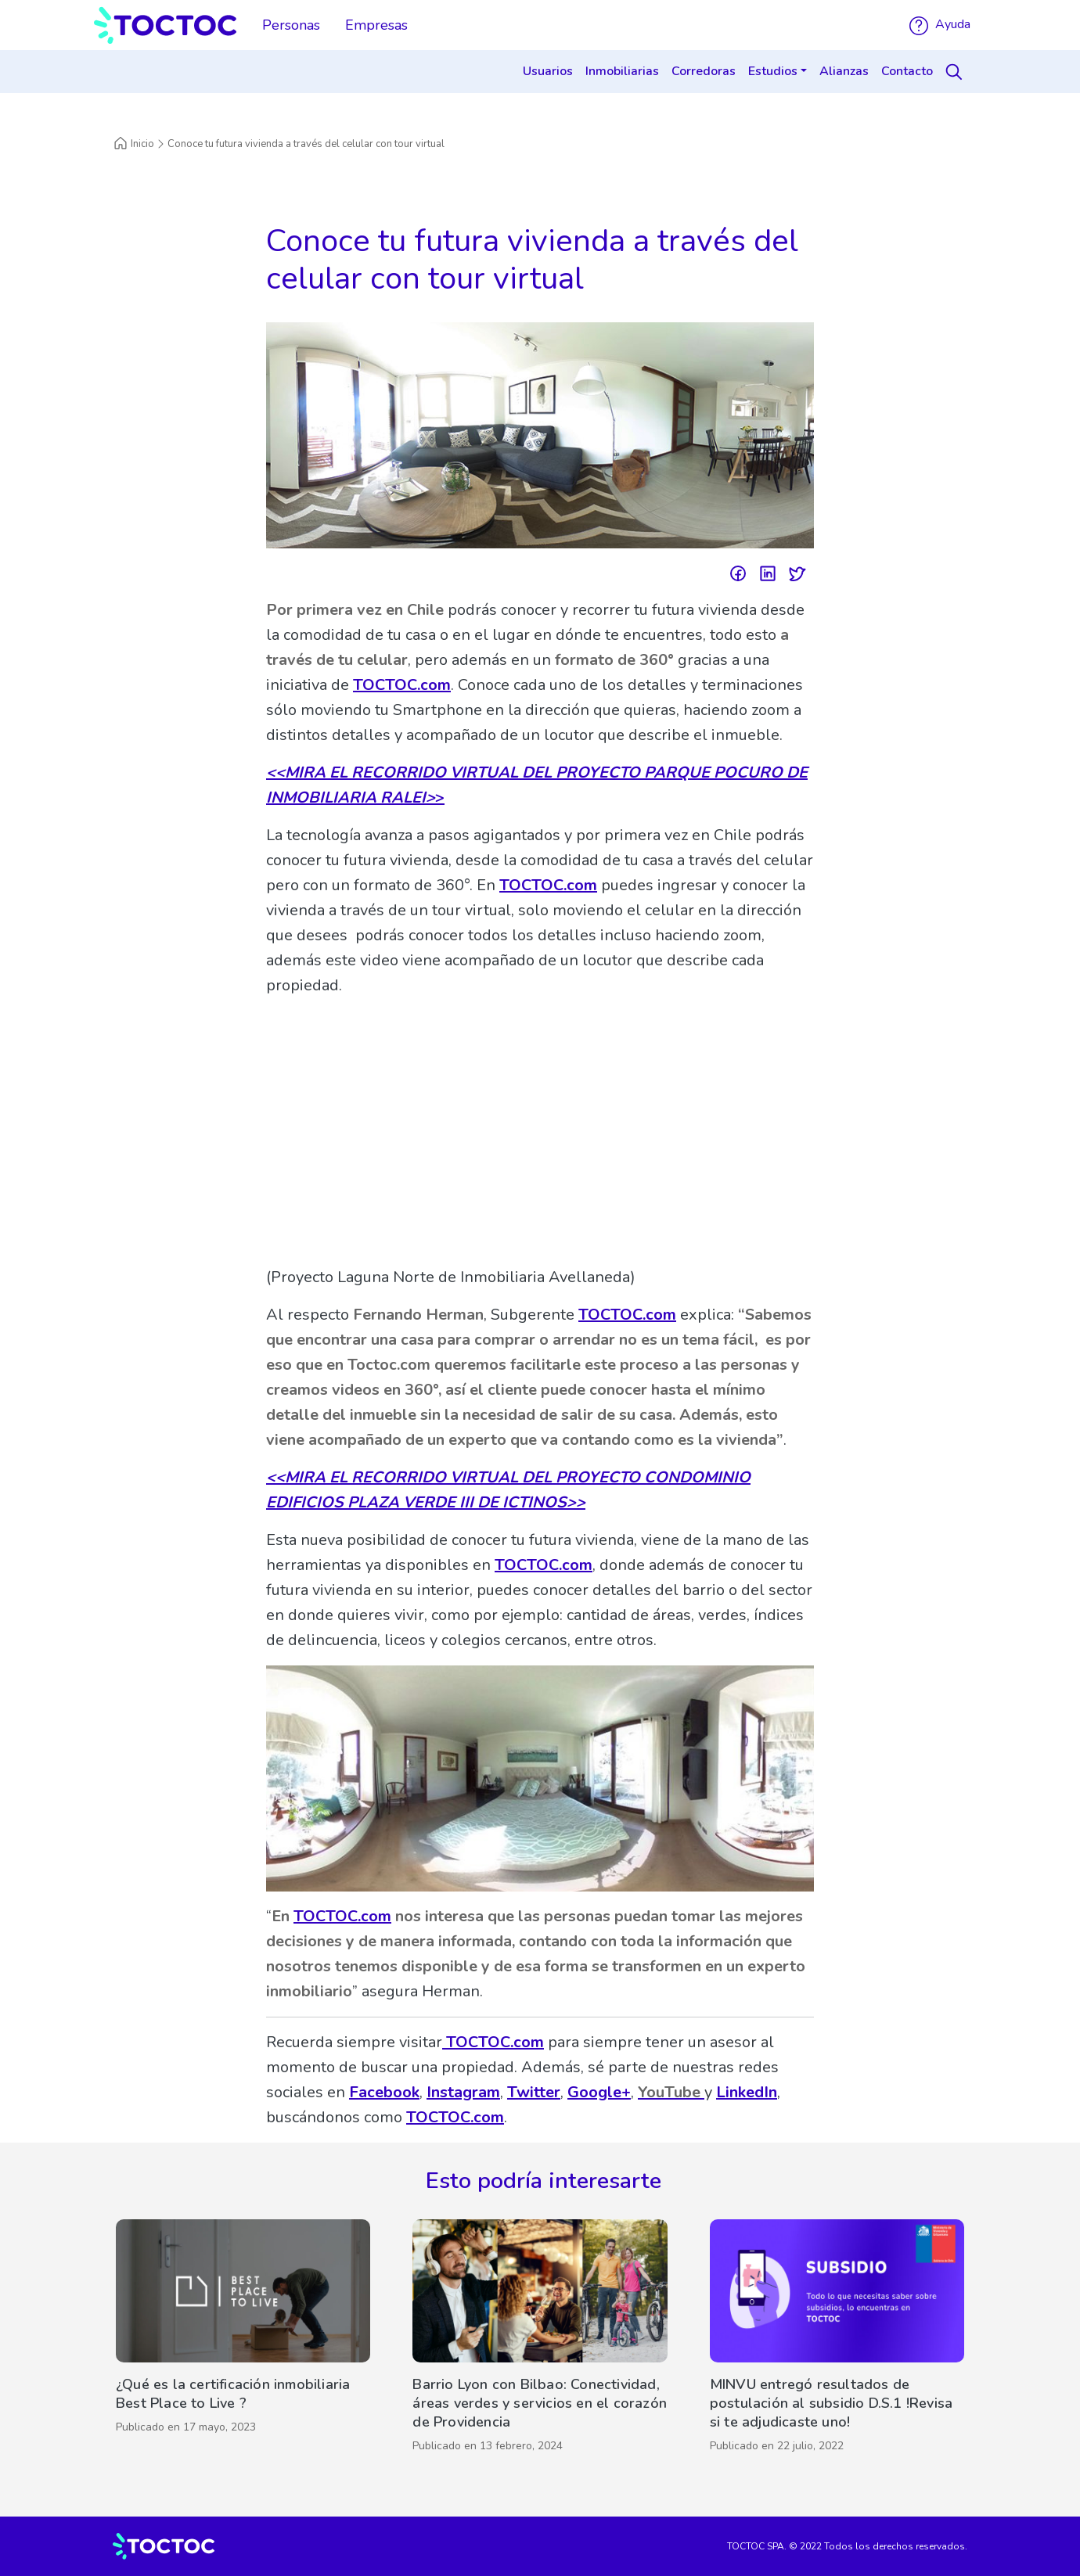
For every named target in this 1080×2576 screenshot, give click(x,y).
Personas (291, 25)
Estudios (772, 71)
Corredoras (703, 71)
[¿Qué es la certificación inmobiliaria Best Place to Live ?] (243, 2340)
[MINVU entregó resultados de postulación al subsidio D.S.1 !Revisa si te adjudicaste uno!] (837, 2340)
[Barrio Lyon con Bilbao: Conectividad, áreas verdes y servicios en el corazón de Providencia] (539, 2340)
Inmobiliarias (622, 71)
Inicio (133, 144)
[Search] (956, 72)
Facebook (384, 2092)
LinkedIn (746, 2092)
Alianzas (844, 71)
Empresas (376, 25)
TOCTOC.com (402, 684)
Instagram (463, 2092)
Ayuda (939, 24)
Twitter (533, 2092)
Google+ (599, 2092)
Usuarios (548, 71)
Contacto (907, 71)
